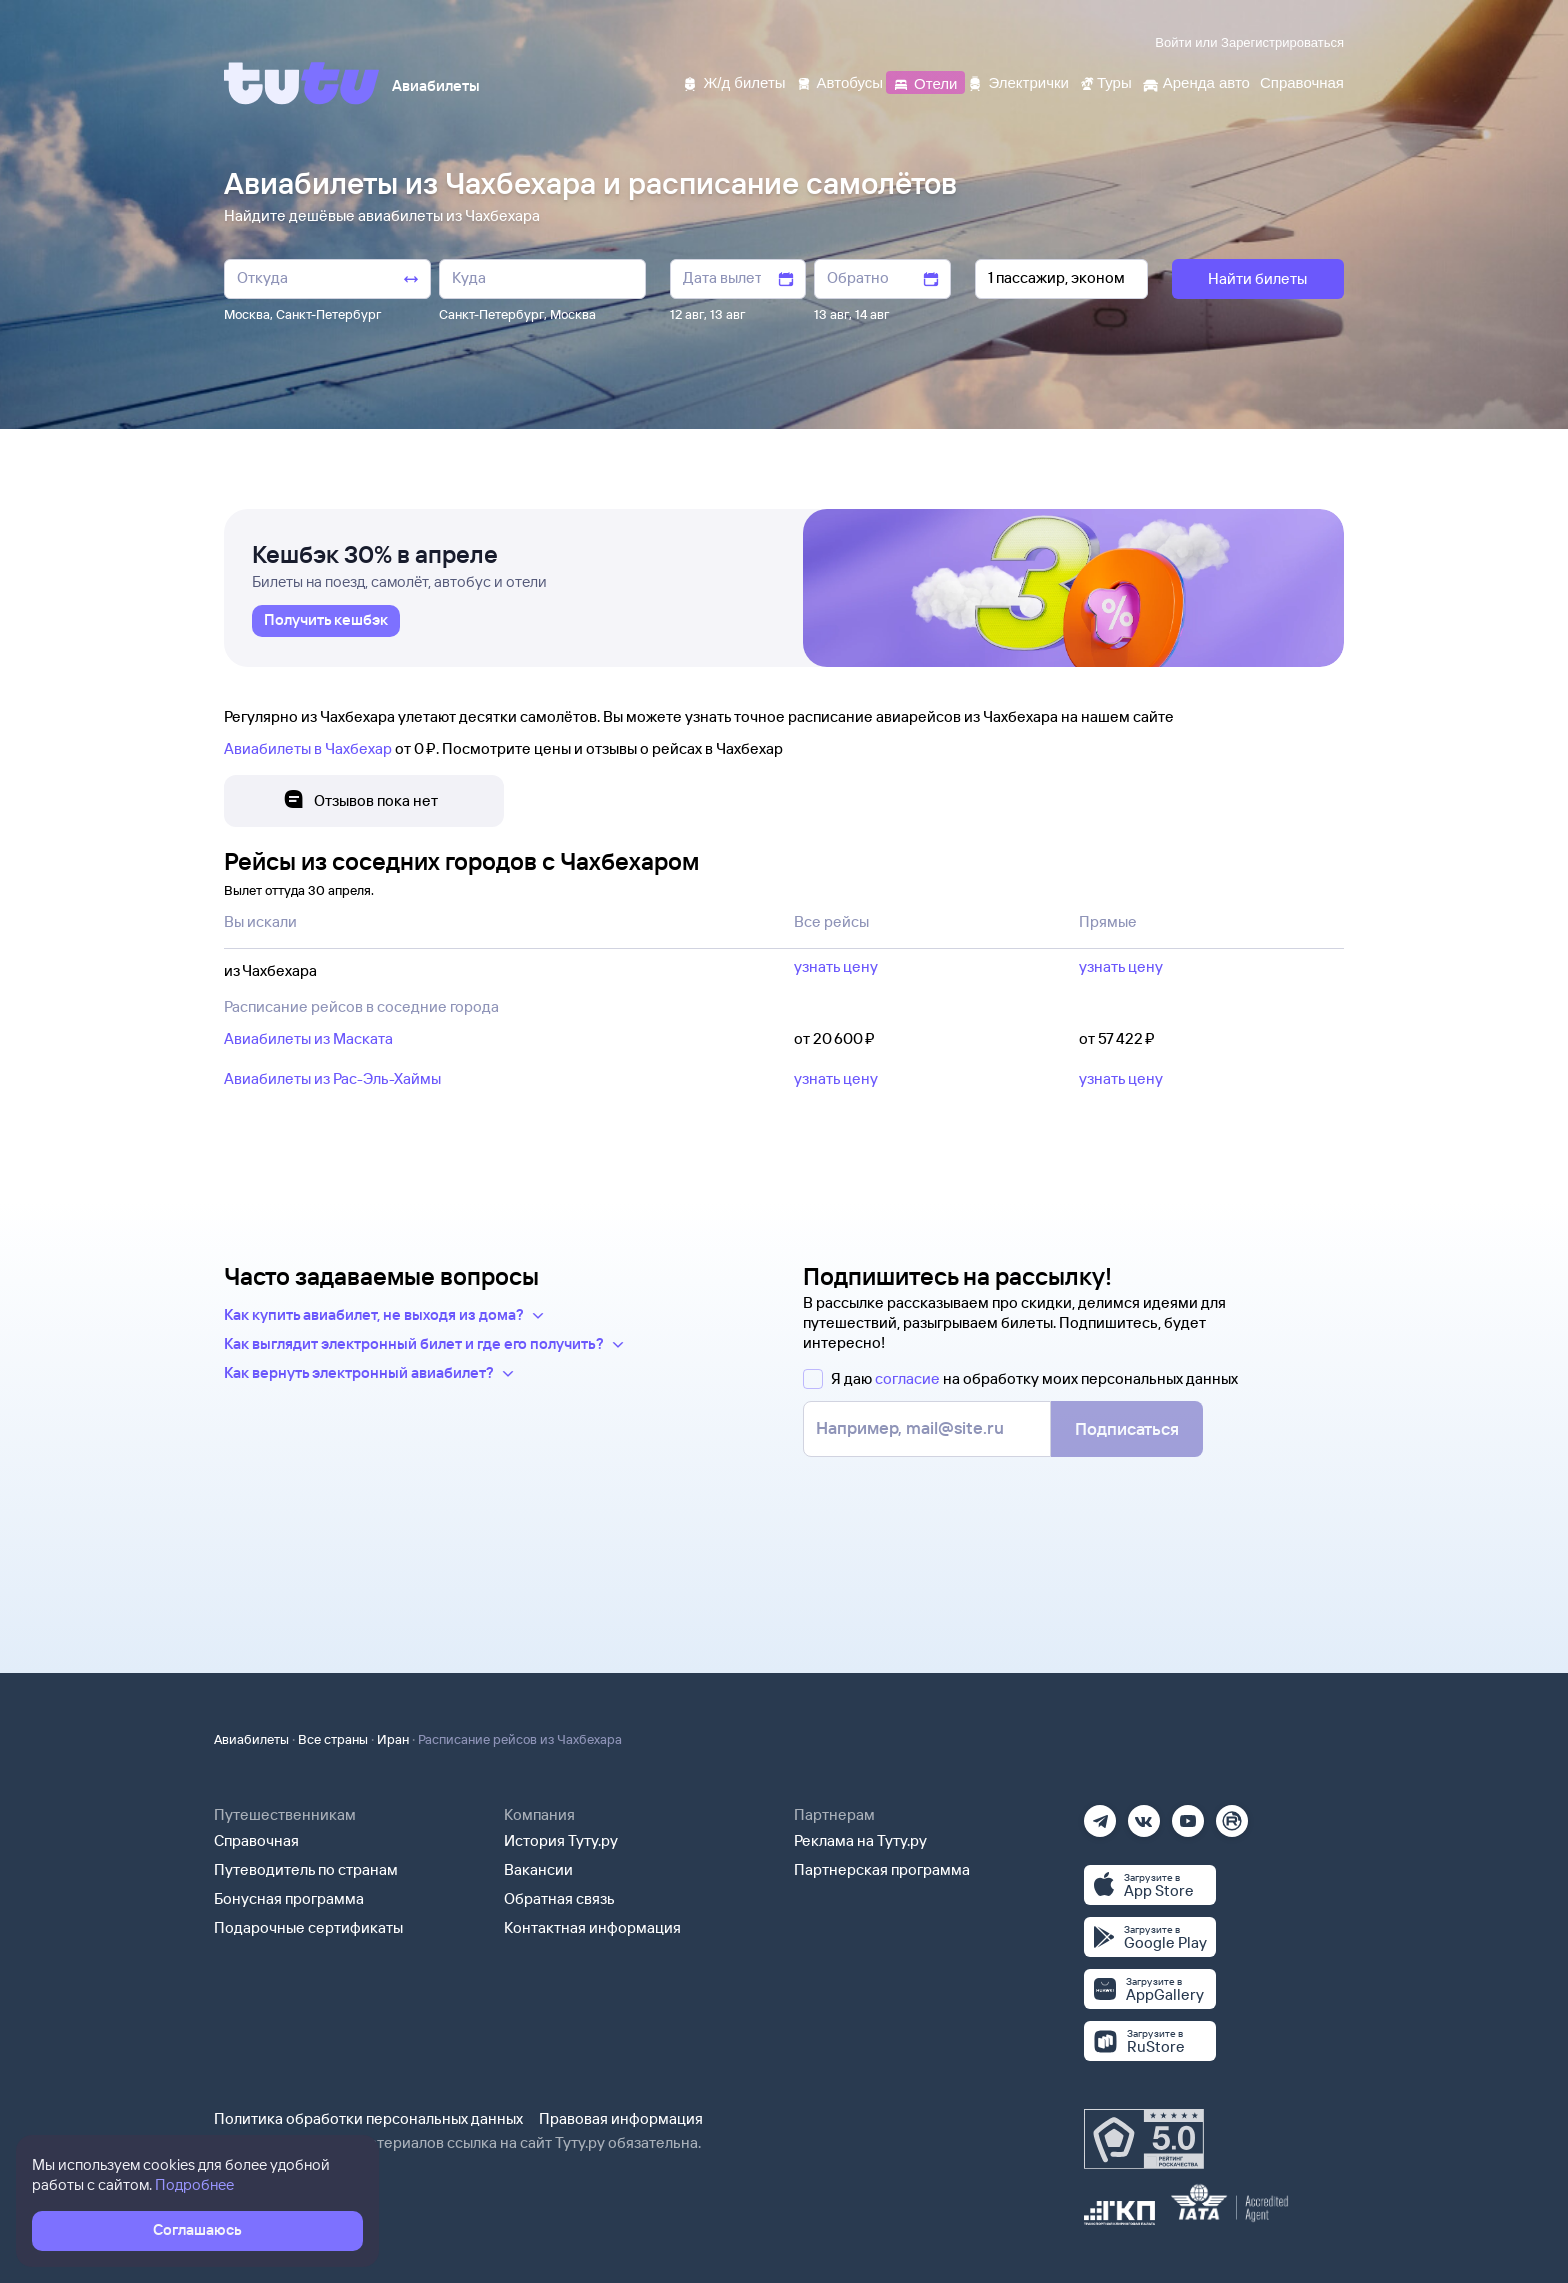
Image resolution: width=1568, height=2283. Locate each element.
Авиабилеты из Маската (308, 1038)
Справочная (256, 1840)
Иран (393, 1739)
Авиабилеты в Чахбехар (308, 748)
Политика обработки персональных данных (368, 2118)
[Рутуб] (1232, 1814)
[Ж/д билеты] (733, 81)
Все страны (333, 1739)
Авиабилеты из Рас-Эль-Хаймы (332, 1078)
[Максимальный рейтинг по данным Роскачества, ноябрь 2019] (1144, 2139)
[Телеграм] (1100, 1814)
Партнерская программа (882, 1869)
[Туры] (1105, 81)
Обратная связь (559, 1898)
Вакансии (538, 1869)
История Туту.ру (561, 1840)
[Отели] (925, 81)
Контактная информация (592, 1927)
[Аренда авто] (1196, 81)
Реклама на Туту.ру (860, 1840)
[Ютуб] (1188, 1814)
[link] (326, 621)
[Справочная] (1302, 81)
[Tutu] (302, 83)
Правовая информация (621, 2118)
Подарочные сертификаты (308, 1927)
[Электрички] (1017, 81)
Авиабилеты (251, 1739)
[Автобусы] (840, 81)
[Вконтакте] (1144, 1814)
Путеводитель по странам (306, 1869)
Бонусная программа (289, 1898)
